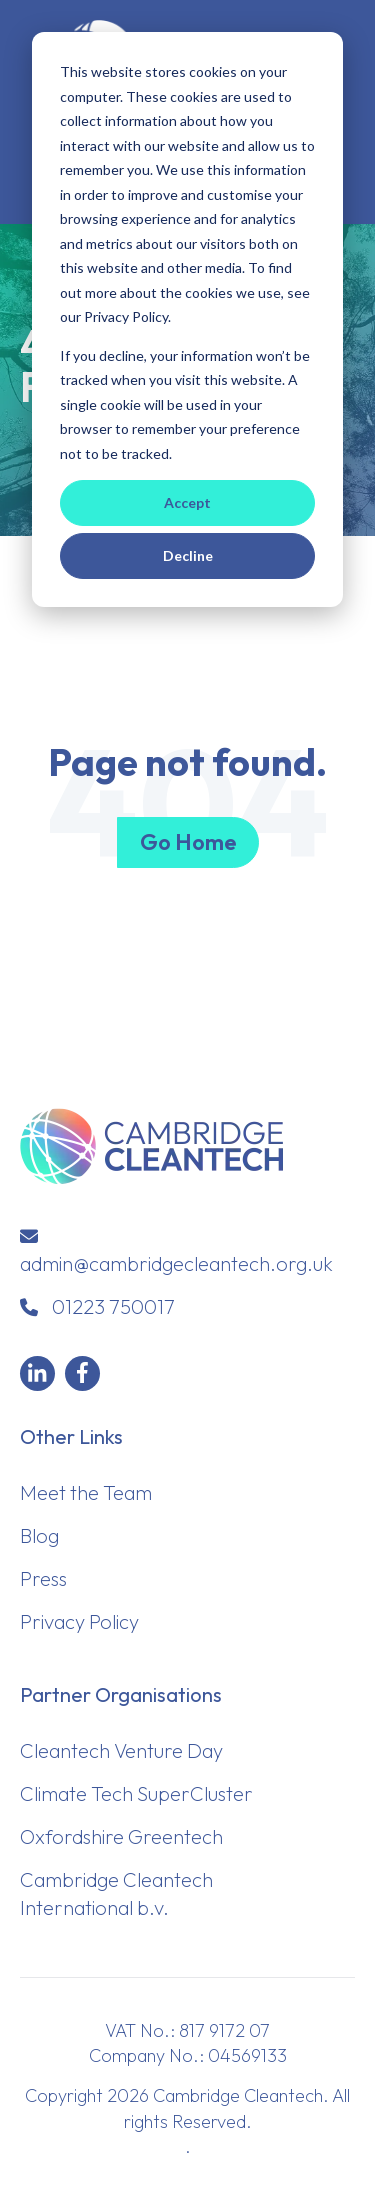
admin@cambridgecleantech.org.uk (176, 1263)
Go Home (188, 842)
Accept (187, 502)
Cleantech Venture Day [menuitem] (121, 1750)
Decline (188, 555)
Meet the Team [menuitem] (86, 1492)
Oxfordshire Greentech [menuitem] (121, 1836)
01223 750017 (113, 1306)
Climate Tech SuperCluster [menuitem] (136, 1793)
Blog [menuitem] (39, 1535)
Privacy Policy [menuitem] (79, 1621)
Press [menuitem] (43, 1578)
